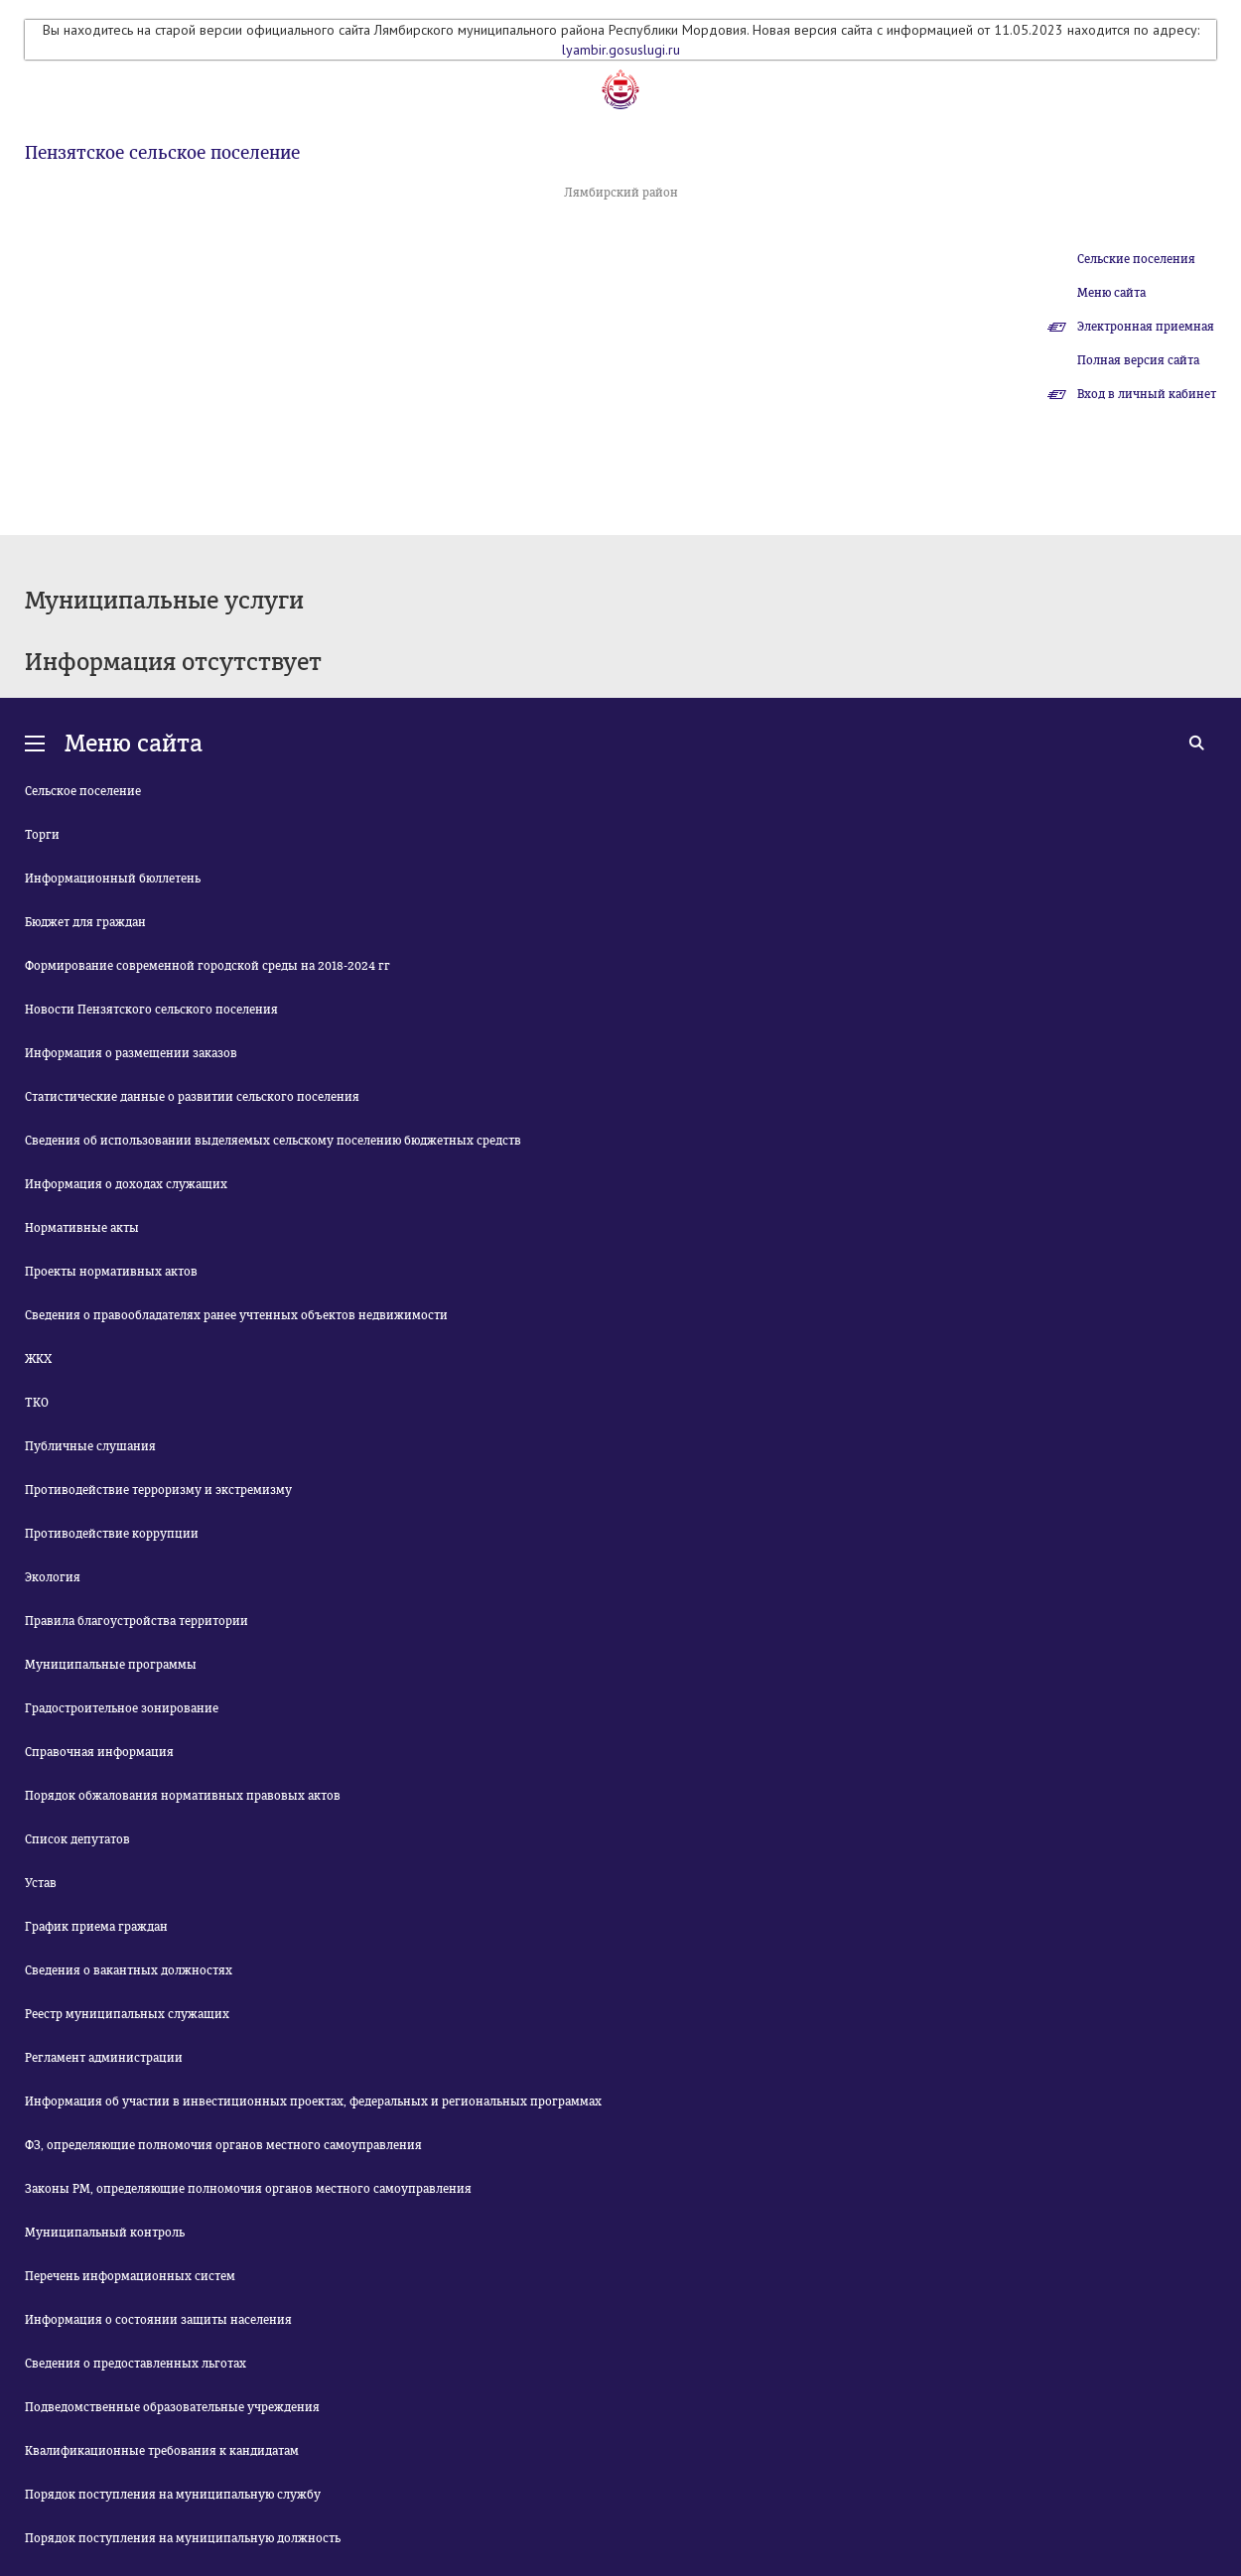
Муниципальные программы (111, 1665)
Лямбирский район (621, 193)
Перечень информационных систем (130, 2276)
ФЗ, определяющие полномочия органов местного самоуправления (223, 2145)
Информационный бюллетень (113, 878)
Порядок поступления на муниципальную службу (173, 2495)
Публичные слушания (90, 1446)
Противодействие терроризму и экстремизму (158, 1490)
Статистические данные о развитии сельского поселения (192, 1097)
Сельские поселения (1136, 259)
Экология (52, 1577)
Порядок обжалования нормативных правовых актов (183, 1796)
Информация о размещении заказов (131, 1053)
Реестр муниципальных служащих (127, 2014)
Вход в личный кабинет (1146, 394)
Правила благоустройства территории (136, 1621)
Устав (41, 1883)
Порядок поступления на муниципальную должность (183, 2538)
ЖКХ (38, 1359)
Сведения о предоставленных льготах (135, 2364)
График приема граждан (96, 1927)
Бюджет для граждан (85, 922)
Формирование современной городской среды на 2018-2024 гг (207, 966)
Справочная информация (99, 1752)
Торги (42, 835)
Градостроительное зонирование (121, 1708)
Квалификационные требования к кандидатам (162, 2451)
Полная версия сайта (1138, 360)
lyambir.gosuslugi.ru (621, 50)
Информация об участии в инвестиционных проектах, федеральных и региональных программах (313, 2101)
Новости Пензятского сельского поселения (151, 1010)
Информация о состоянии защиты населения (158, 2320)
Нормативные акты (82, 1228)
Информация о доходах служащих (126, 1184)
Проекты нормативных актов (111, 1272)
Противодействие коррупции (112, 1534)
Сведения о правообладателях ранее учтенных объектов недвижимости (236, 1315)
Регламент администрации (104, 2058)
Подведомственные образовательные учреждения (172, 2407)
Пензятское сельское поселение (162, 153)
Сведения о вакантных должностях (128, 1970)
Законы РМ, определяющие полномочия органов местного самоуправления (248, 2189)
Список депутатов (77, 1839)
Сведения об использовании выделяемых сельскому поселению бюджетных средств (273, 1141)
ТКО (37, 1403)
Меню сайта (1111, 293)
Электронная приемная (1145, 327)
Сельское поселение (83, 791)
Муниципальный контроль (105, 2232)
